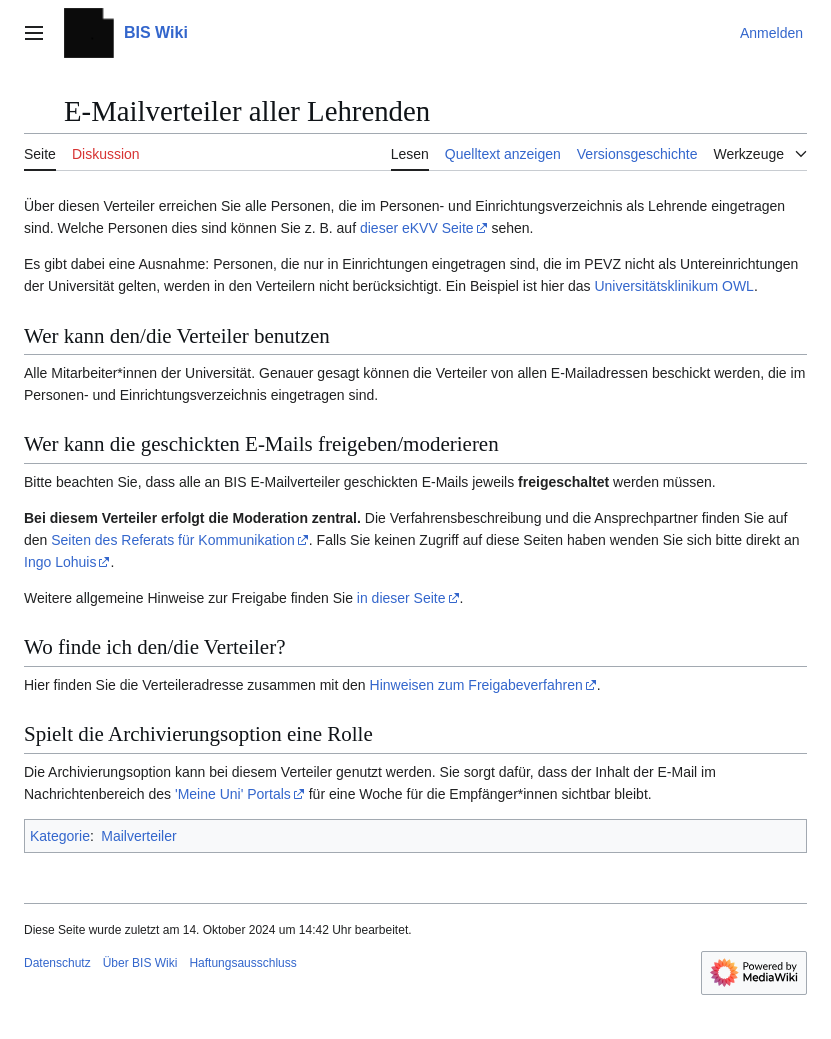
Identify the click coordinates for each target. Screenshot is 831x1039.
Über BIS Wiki (140, 963)
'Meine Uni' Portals (233, 794)
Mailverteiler (138, 836)
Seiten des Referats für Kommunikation (173, 540)
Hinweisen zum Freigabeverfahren (476, 685)
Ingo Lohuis (60, 562)
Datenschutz (57, 963)
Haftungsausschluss (242, 963)
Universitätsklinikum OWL (673, 286)
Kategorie (60, 836)
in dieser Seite (401, 598)
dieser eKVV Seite (417, 228)
